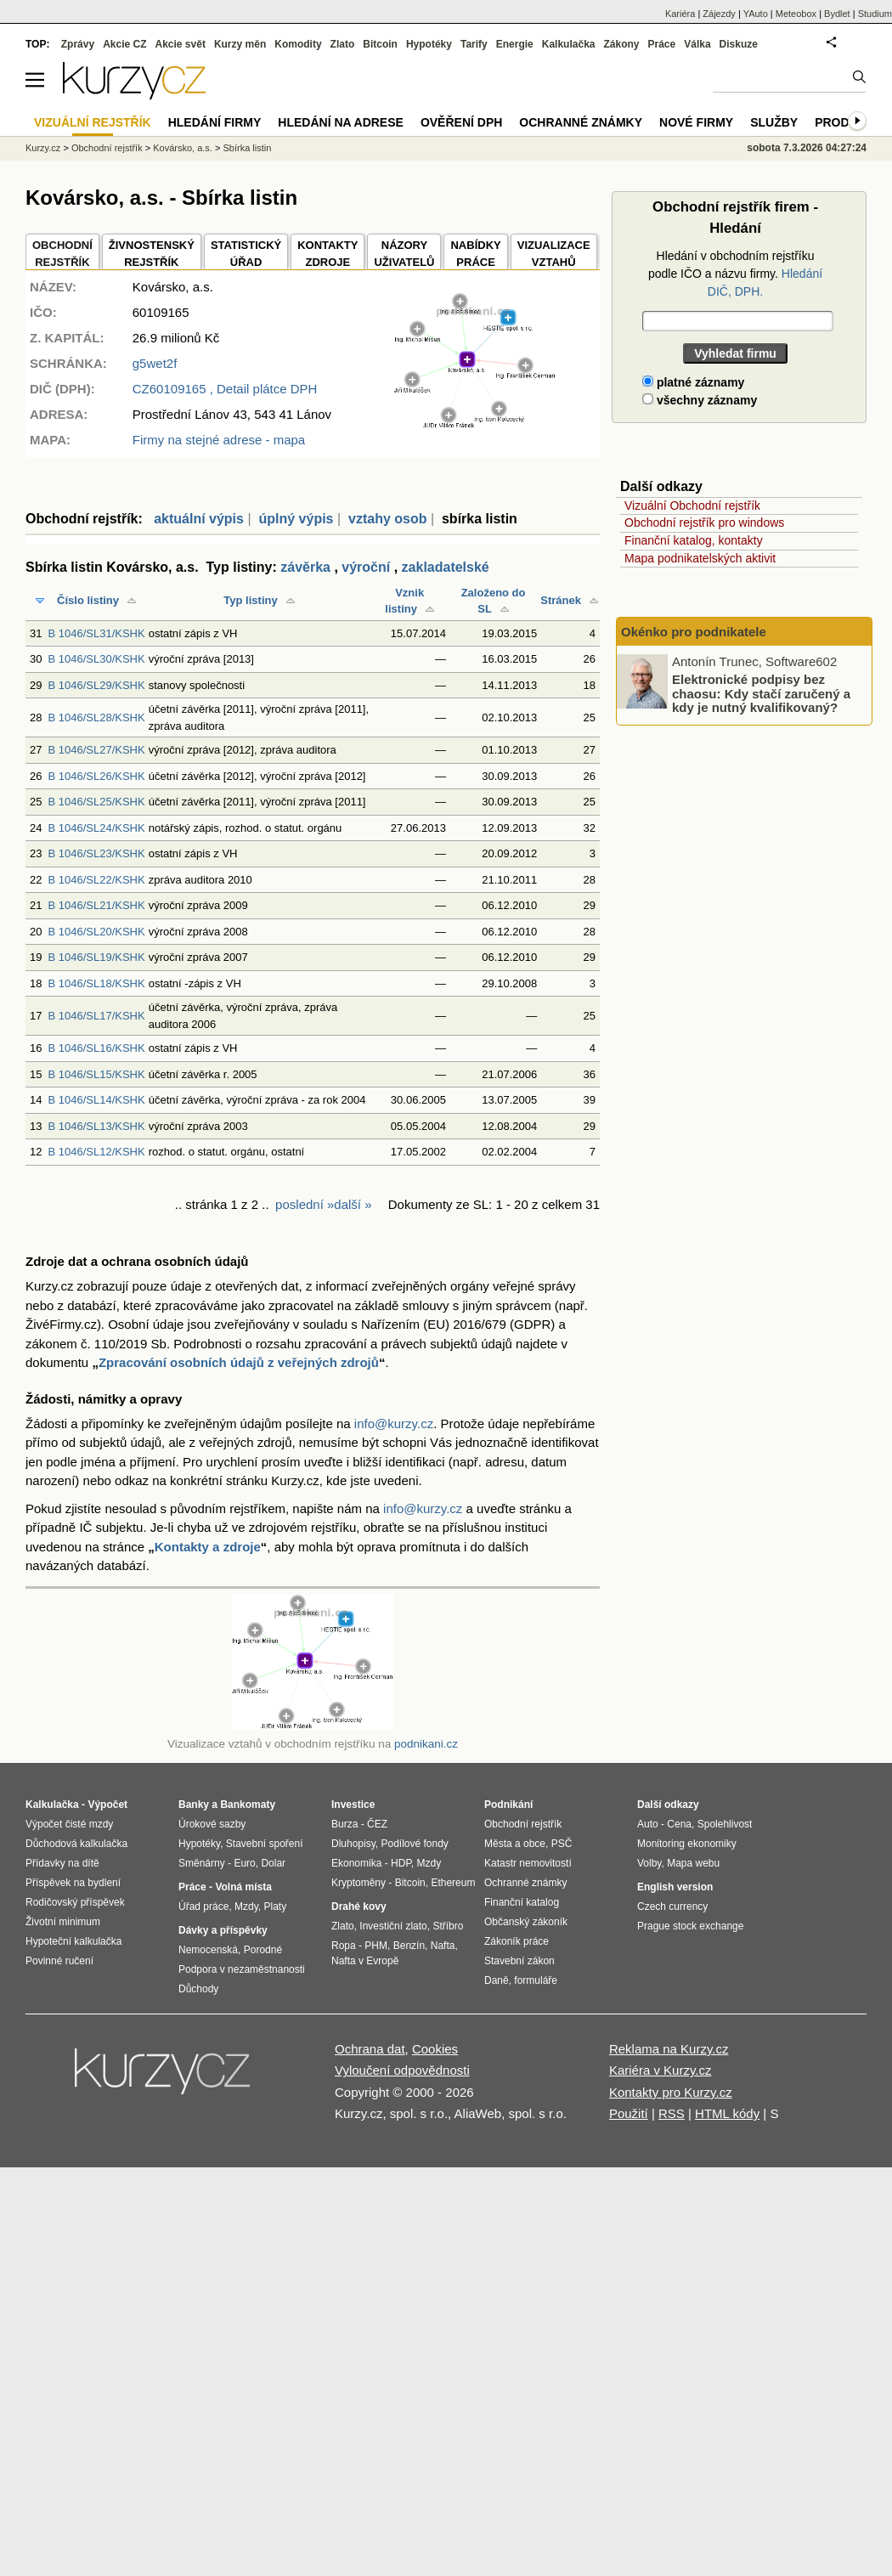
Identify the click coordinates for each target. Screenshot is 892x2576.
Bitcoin (380, 44)
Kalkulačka (569, 44)
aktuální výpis (199, 518)
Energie (515, 44)
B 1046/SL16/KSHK (96, 1048)
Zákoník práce (516, 1941)
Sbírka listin (247, 148)
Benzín (409, 1946)
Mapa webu (693, 1863)
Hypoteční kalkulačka (73, 1941)
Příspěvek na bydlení (73, 1883)
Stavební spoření (264, 1844)
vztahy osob (387, 518)
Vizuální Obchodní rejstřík (692, 505)
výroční (366, 567)
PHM (375, 1946)
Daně (496, 1980)
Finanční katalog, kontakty (693, 540)
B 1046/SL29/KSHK (96, 685)
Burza (344, 1824)
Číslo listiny (88, 600)
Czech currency (672, 1906)
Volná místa (243, 1887)
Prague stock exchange (690, 1926)
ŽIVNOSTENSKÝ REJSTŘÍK (152, 253)
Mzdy (246, 1906)
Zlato (342, 44)
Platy (275, 1906)
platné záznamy (693, 382)
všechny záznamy (699, 400)
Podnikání (508, 1805)
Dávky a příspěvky (223, 1930)
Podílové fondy (414, 1844)
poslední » (304, 1204)
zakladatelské (445, 567)
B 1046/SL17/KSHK (96, 1015)
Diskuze (739, 44)
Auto (647, 1824)
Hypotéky (429, 44)
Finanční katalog (521, 1902)
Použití (628, 2113)
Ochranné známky (580, 122)
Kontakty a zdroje (208, 1546)
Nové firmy (696, 122)
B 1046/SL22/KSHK (96, 879)
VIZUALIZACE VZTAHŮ (553, 253)
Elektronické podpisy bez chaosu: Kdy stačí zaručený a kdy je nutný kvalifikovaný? (761, 693)
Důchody (198, 1989)
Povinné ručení (59, 1961)
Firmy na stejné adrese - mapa (219, 439)
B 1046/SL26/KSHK (96, 776)
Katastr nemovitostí (528, 1863)
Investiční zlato (392, 1926)
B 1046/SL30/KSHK (96, 658)
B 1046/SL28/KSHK (96, 717)
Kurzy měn (240, 44)
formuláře (535, 1980)
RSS (671, 2113)
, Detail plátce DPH (225, 388)
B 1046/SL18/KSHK (96, 983)
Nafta (443, 1946)
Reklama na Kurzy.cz (669, 2049)
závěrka (305, 567)
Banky (193, 1805)
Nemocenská (208, 1950)
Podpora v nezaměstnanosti (241, 1969)
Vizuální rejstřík (92, 122)
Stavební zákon (519, 1961)
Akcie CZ (124, 44)
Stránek (560, 600)
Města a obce (514, 1844)
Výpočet (107, 1805)
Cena (679, 1824)
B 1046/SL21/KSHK (96, 905)
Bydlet (837, 13)
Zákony (621, 44)
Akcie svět (180, 44)
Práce (662, 44)
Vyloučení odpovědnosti (402, 2070)
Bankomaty (247, 1805)
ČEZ (377, 1824)
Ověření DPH (461, 122)
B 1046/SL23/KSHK (96, 853)
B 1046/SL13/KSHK (96, 1126)
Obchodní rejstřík (107, 148)
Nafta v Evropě (364, 1961)
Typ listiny (250, 600)
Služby (774, 122)
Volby (649, 1863)
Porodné (263, 1950)
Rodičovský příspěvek (75, 1902)
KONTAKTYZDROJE (327, 253)
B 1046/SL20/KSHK (96, 931)
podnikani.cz (426, 1743)
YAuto (755, 13)
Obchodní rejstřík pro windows (704, 522)
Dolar (273, 1863)
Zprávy (77, 44)
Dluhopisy (353, 1844)
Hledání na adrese (341, 122)
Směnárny (201, 1863)
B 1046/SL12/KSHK (96, 1151)
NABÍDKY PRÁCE (475, 253)
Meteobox (796, 13)
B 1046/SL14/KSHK (96, 1099)
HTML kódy (727, 2113)
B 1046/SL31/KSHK (96, 633)
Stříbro (447, 1926)
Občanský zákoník (525, 1922)
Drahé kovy (359, 1906)
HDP (401, 1863)
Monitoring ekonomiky (687, 1844)
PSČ (562, 1844)
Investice (353, 1805)
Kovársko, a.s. (182, 148)
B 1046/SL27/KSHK (96, 749)
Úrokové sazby (212, 1824)
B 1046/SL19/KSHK (96, 957)
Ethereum (453, 1883)
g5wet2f (155, 363)
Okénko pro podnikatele (693, 631)
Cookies (435, 2049)
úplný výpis (295, 518)
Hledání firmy (215, 122)
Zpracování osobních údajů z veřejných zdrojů (239, 1362)
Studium (875, 13)
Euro (244, 1863)
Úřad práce (203, 1906)
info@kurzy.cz (393, 1423)
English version (675, 1887)
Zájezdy (719, 13)
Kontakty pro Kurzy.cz (670, 2092)
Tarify (474, 44)
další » (352, 1204)
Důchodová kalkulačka (76, 1844)
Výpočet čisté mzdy (69, 1824)
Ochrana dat (370, 2049)
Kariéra (680, 13)
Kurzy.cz (42, 148)
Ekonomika (356, 1863)
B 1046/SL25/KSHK (96, 801)
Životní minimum (62, 1922)
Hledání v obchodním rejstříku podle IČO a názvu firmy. (735, 273)
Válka (697, 44)
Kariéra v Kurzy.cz (660, 2070)
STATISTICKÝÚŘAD (246, 253)
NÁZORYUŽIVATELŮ (404, 253)
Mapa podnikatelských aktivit (700, 558)
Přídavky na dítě (62, 1863)
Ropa (343, 1946)
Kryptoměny (358, 1883)
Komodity (297, 44)
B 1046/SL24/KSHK (96, 828)
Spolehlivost (725, 1824)
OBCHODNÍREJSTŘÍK (62, 253)
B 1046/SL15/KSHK (96, 1074)
